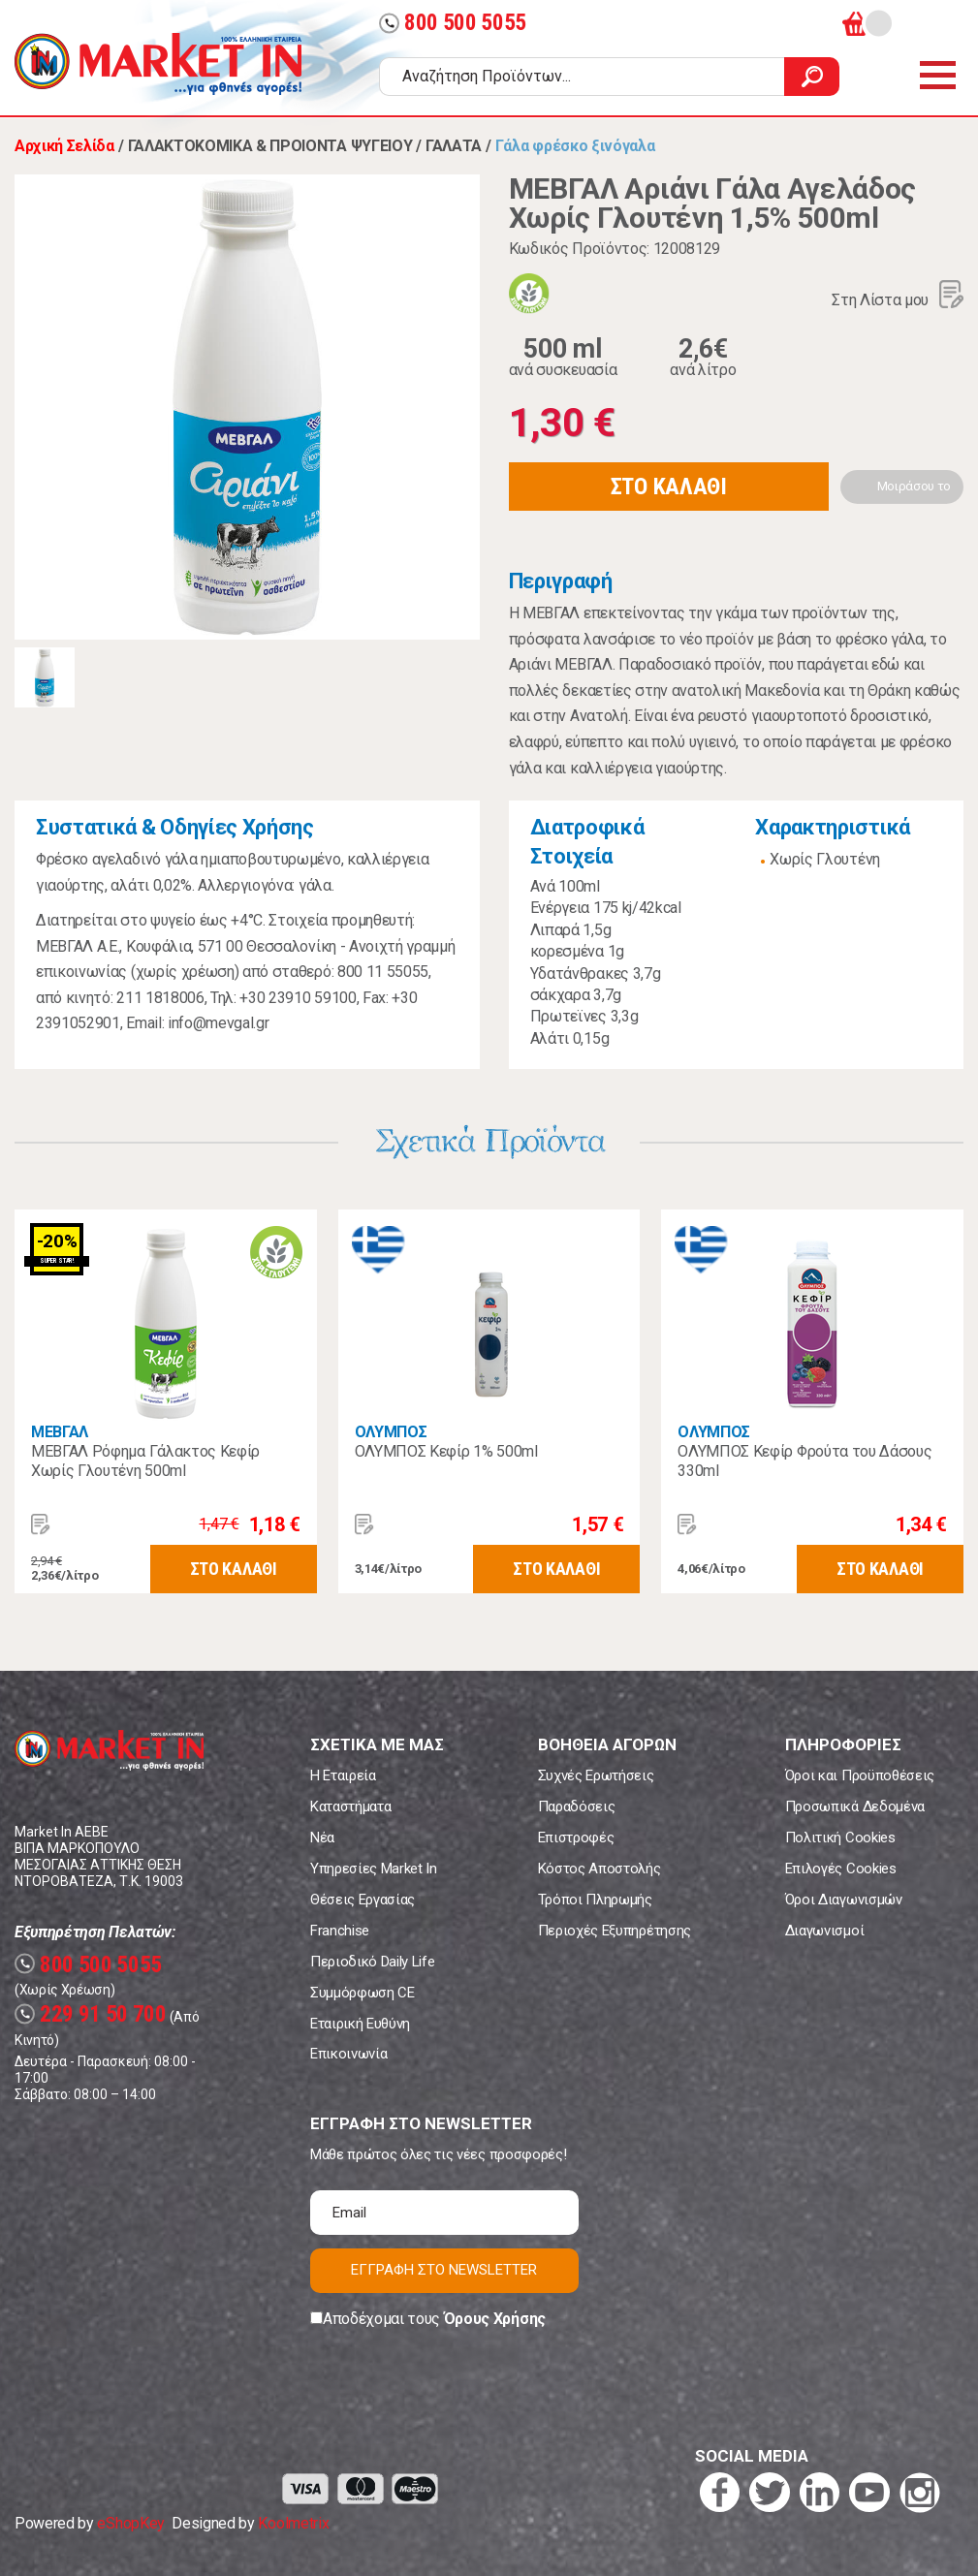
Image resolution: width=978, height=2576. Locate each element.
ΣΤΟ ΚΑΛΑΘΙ (669, 486)
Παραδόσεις (576, 1806)
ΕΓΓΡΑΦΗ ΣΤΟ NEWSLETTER (444, 2269)
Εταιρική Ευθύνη (360, 2023)
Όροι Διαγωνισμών (843, 1899)
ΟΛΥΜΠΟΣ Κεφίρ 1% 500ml (446, 1451)
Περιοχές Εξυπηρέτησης (614, 1930)
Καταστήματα (350, 1806)
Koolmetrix (293, 2523)
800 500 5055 (452, 23)
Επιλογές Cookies (841, 1868)
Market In (158, 64)
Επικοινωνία (348, 2053)
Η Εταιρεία (343, 1775)
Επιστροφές (576, 1837)
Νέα (322, 1837)
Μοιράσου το (914, 486)
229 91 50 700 (91, 2014)
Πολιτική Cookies (840, 1837)
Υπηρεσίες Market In (373, 1868)
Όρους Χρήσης (495, 2318)
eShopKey (130, 2523)
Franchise (339, 1930)
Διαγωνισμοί (824, 1930)
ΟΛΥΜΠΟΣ (391, 1432)
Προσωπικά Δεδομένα (855, 1806)
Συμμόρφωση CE (362, 1992)
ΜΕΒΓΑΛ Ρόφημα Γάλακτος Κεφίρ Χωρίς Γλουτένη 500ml (145, 1461)
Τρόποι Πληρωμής (595, 1899)
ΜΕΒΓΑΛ (59, 1432)
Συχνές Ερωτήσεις (596, 1775)
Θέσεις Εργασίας (362, 1899)
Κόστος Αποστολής (599, 1868)
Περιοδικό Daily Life (372, 1961)
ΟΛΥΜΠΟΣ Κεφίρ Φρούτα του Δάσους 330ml (804, 1461)
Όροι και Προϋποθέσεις (859, 1775)
